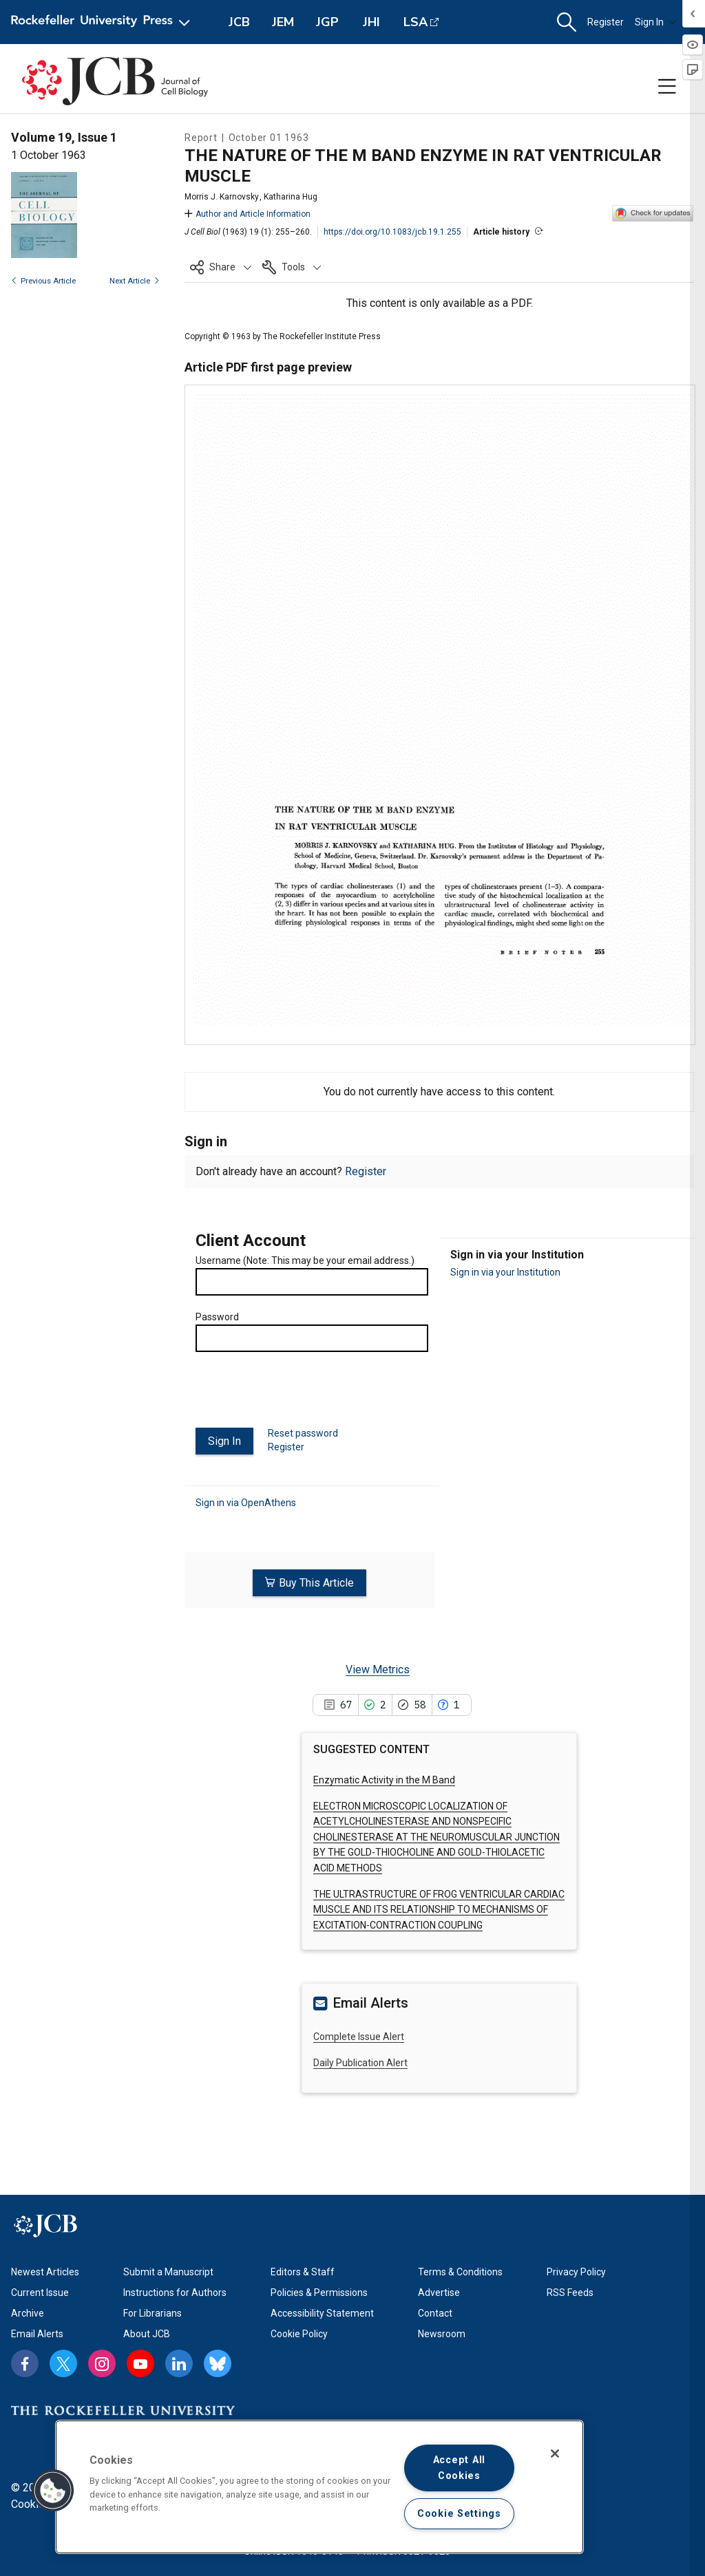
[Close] (555, 2453)
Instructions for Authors (175, 2290)
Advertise (439, 2290)
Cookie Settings (459, 2514)
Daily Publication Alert (360, 2060)
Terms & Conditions (460, 2269)
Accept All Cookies (459, 2468)
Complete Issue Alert (358, 2033)
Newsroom (441, 2331)
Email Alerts (37, 2331)
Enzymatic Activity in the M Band (384, 1777)
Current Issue (40, 2290)
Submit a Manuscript (168, 2269)
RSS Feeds (570, 2290)
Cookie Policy (299, 2331)
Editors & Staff (303, 2269)
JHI (371, 22)
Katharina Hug (290, 197)
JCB (239, 22)
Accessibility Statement (322, 2311)
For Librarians (152, 2311)
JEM (283, 22)
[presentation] (300, 1395)
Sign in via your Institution (505, 1272)
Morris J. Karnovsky (222, 197)
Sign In (655, 22)
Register (605, 22)
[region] (319, 2487)
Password (217, 1317)
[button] (566, 22)
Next (134, 281)
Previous (43, 281)
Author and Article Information (248, 214)
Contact (435, 2311)
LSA (415, 22)
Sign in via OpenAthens (246, 1501)
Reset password (303, 1433)
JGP (327, 22)
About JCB (146, 2331)
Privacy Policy (576, 2269)
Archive (27, 2311)
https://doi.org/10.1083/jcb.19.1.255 (392, 232)
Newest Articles (45, 2269)
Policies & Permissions (319, 2290)
